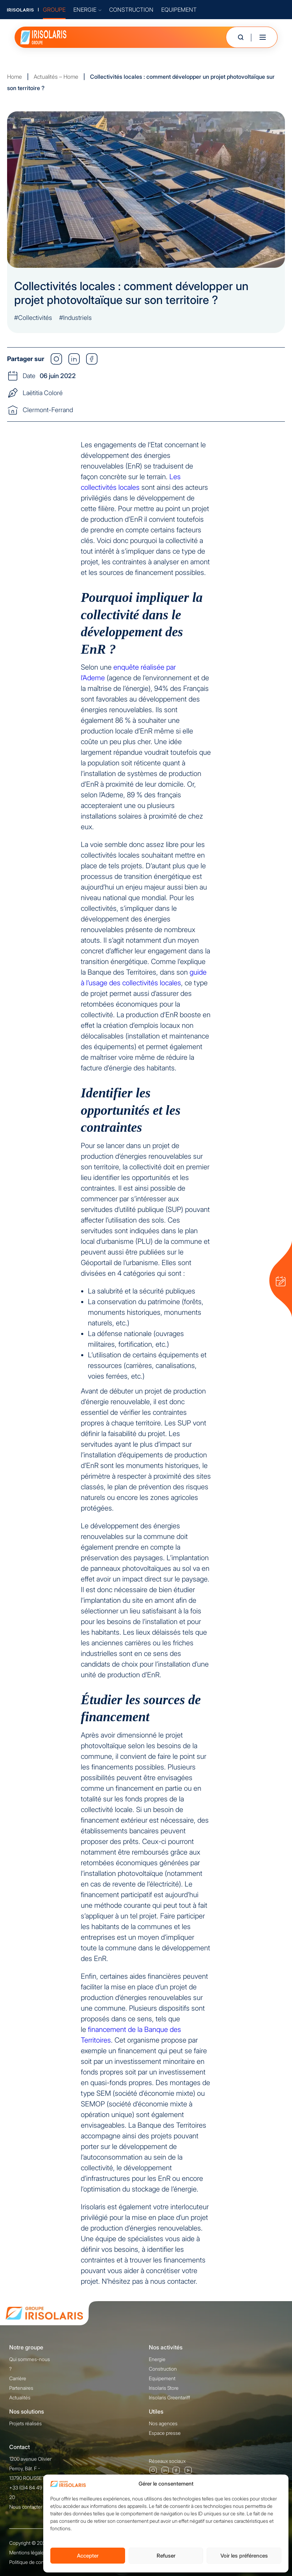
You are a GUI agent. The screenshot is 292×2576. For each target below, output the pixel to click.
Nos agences (163, 2423)
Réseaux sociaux (167, 2461)
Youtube (188, 2471)
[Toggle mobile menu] (262, 37)
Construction (163, 2369)
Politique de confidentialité (37, 2562)
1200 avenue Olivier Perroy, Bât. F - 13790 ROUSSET (30, 2468)
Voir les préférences (244, 2555)
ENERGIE (87, 9)
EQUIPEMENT (179, 9)
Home (14, 76)
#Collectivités (33, 317)
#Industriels (75, 317)
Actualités (19, 2397)
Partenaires (21, 2388)
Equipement (162, 2378)
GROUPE (54, 9)
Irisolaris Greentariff (169, 2397)
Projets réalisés (25, 2423)
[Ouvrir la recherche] (240, 37)
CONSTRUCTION (131, 9)
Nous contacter (25, 2507)
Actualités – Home (56, 76)
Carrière (17, 2378)
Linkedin (165, 2470)
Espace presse (165, 2433)
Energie (157, 2359)
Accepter (88, 2555)
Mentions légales (27, 2552)
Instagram (153, 2470)
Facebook (176, 2471)
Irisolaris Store (164, 2388)
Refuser (166, 2555)
